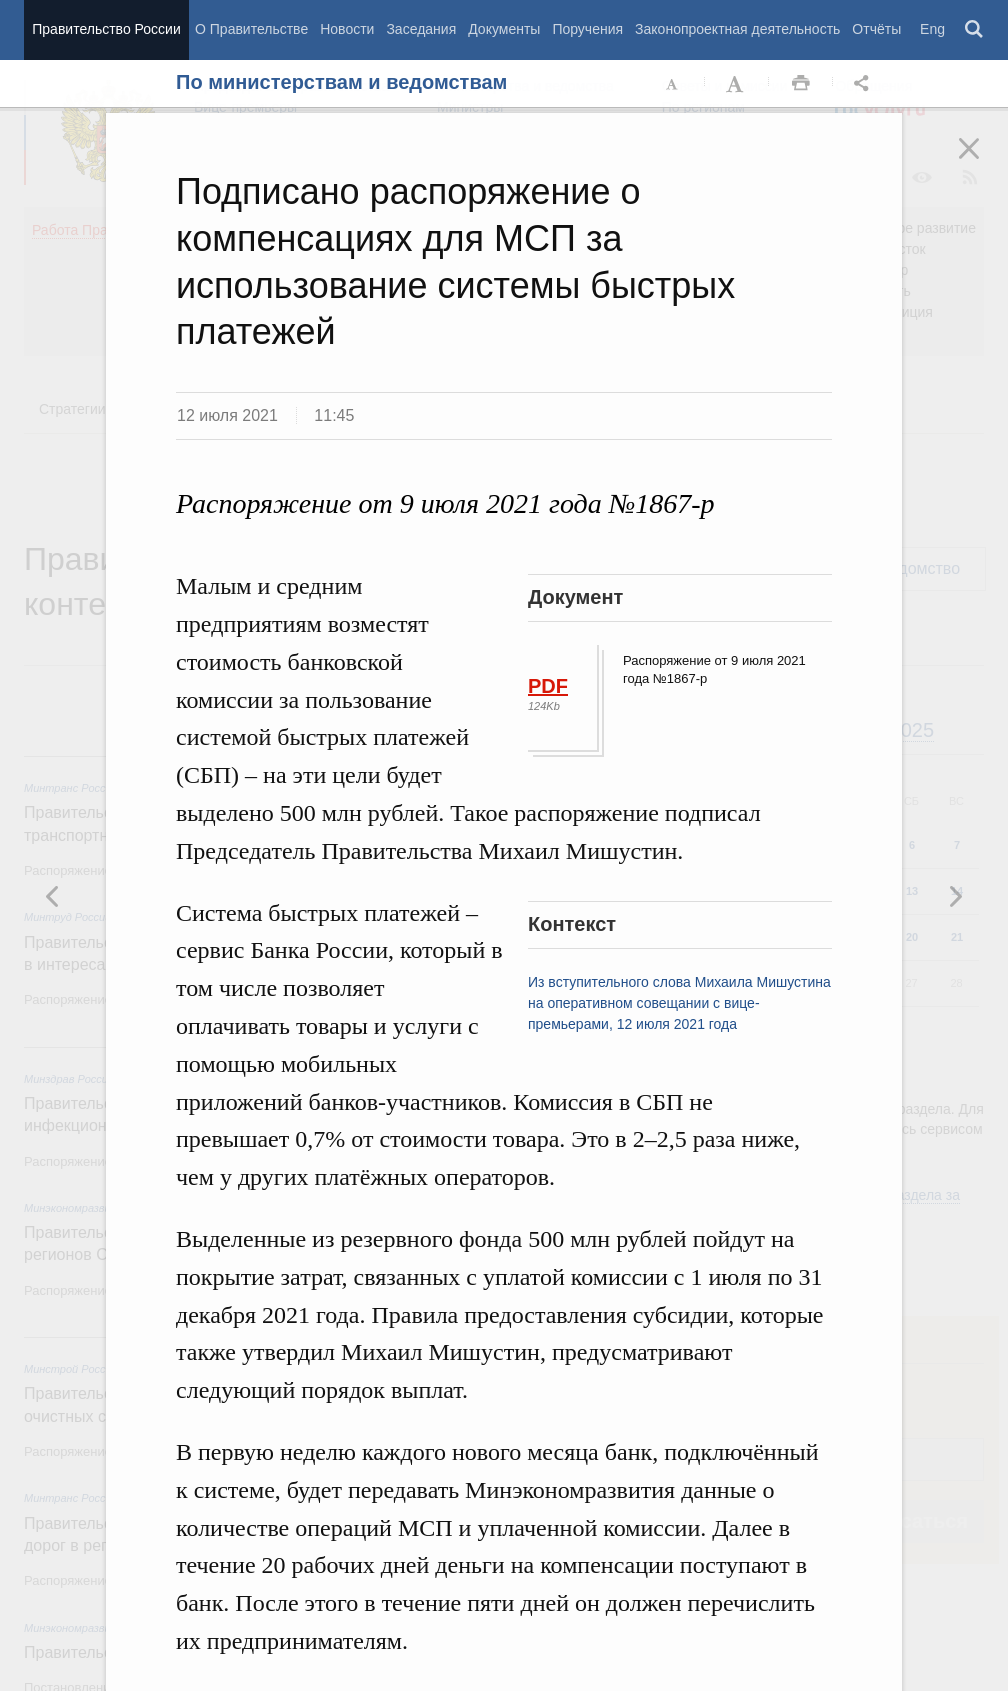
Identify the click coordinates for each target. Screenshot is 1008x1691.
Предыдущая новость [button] (955, 896)
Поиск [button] (975, 30)
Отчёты (876, 29)
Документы (504, 29)
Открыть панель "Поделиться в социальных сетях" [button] (865, 84)
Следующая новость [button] (53, 896)
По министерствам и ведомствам (341, 82)
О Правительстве (251, 29)
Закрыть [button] (983, 162)
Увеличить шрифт (737, 84)
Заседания (421, 29)
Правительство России (106, 29)
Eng (932, 29)
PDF (548, 686)
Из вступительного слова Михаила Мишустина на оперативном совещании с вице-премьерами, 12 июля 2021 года (679, 1003)
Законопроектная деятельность (737, 29)
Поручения (587, 29)
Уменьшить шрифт (673, 84)
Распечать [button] (801, 84)
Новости (347, 29)
